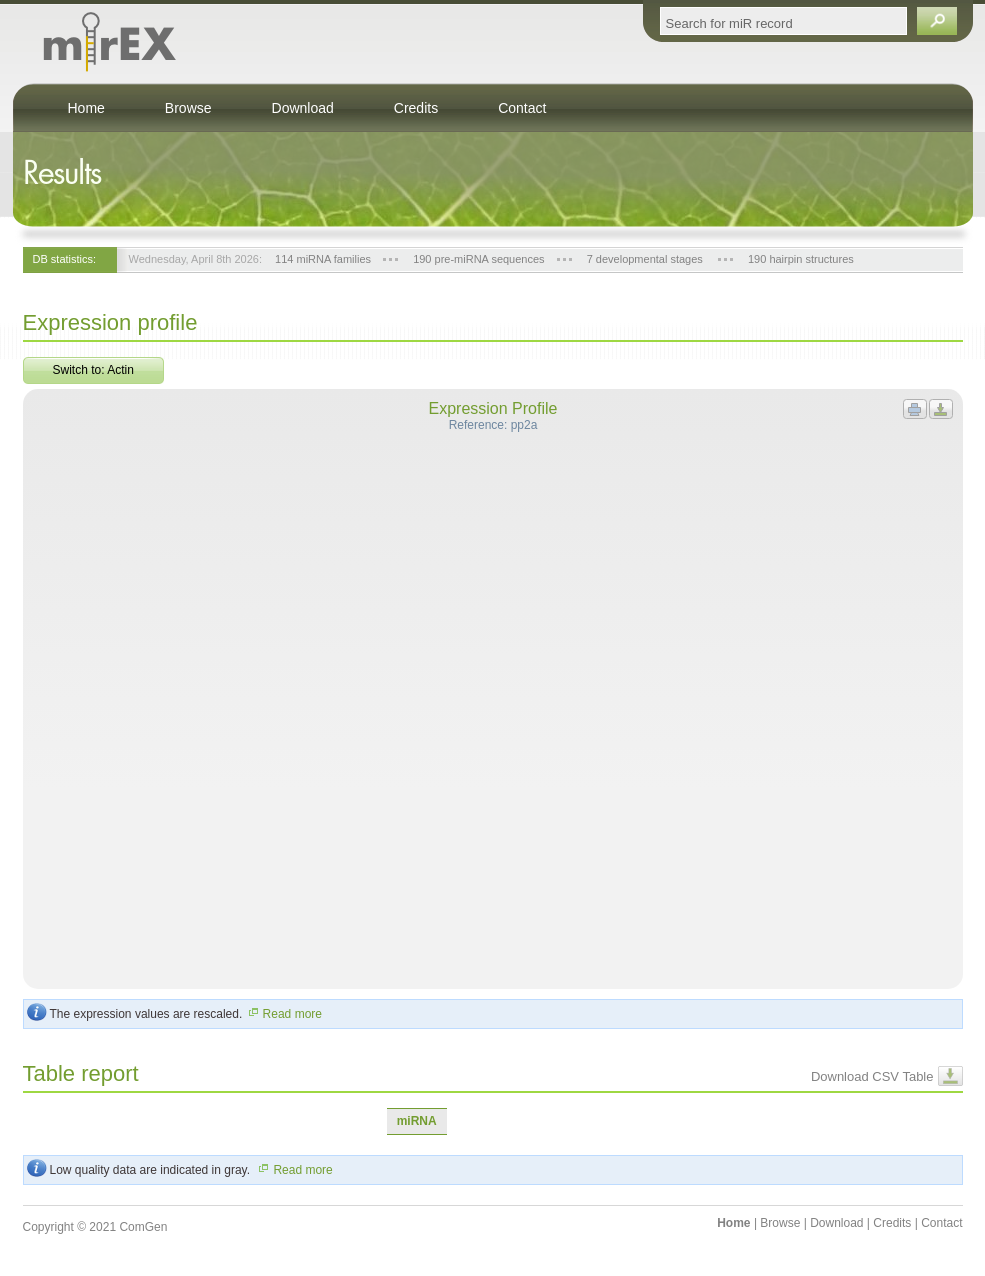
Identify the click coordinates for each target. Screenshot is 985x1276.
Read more (284, 1014)
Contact (522, 108)
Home (86, 108)
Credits (416, 108)
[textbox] (783, 21)
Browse (188, 108)
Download (303, 108)
